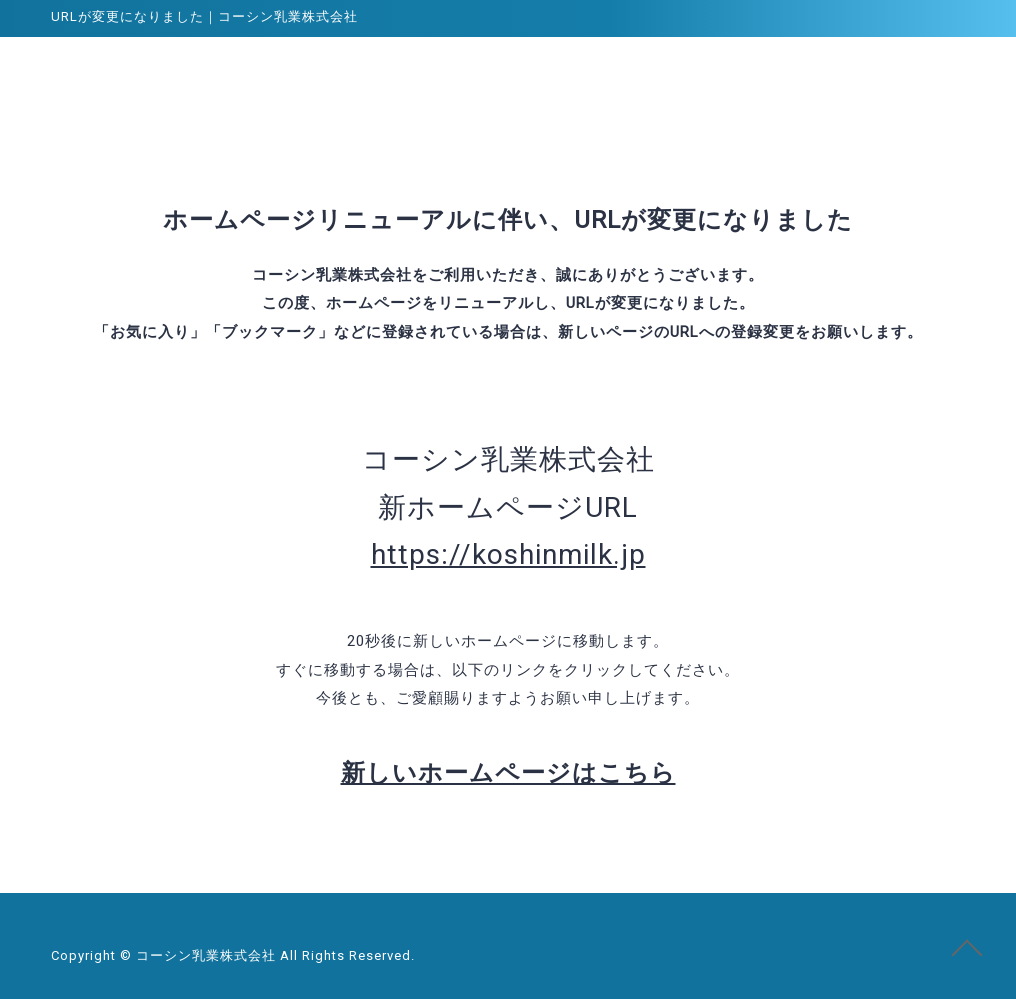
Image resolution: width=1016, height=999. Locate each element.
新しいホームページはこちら (508, 773)
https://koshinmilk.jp (508, 554)
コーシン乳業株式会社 (127, 74)
